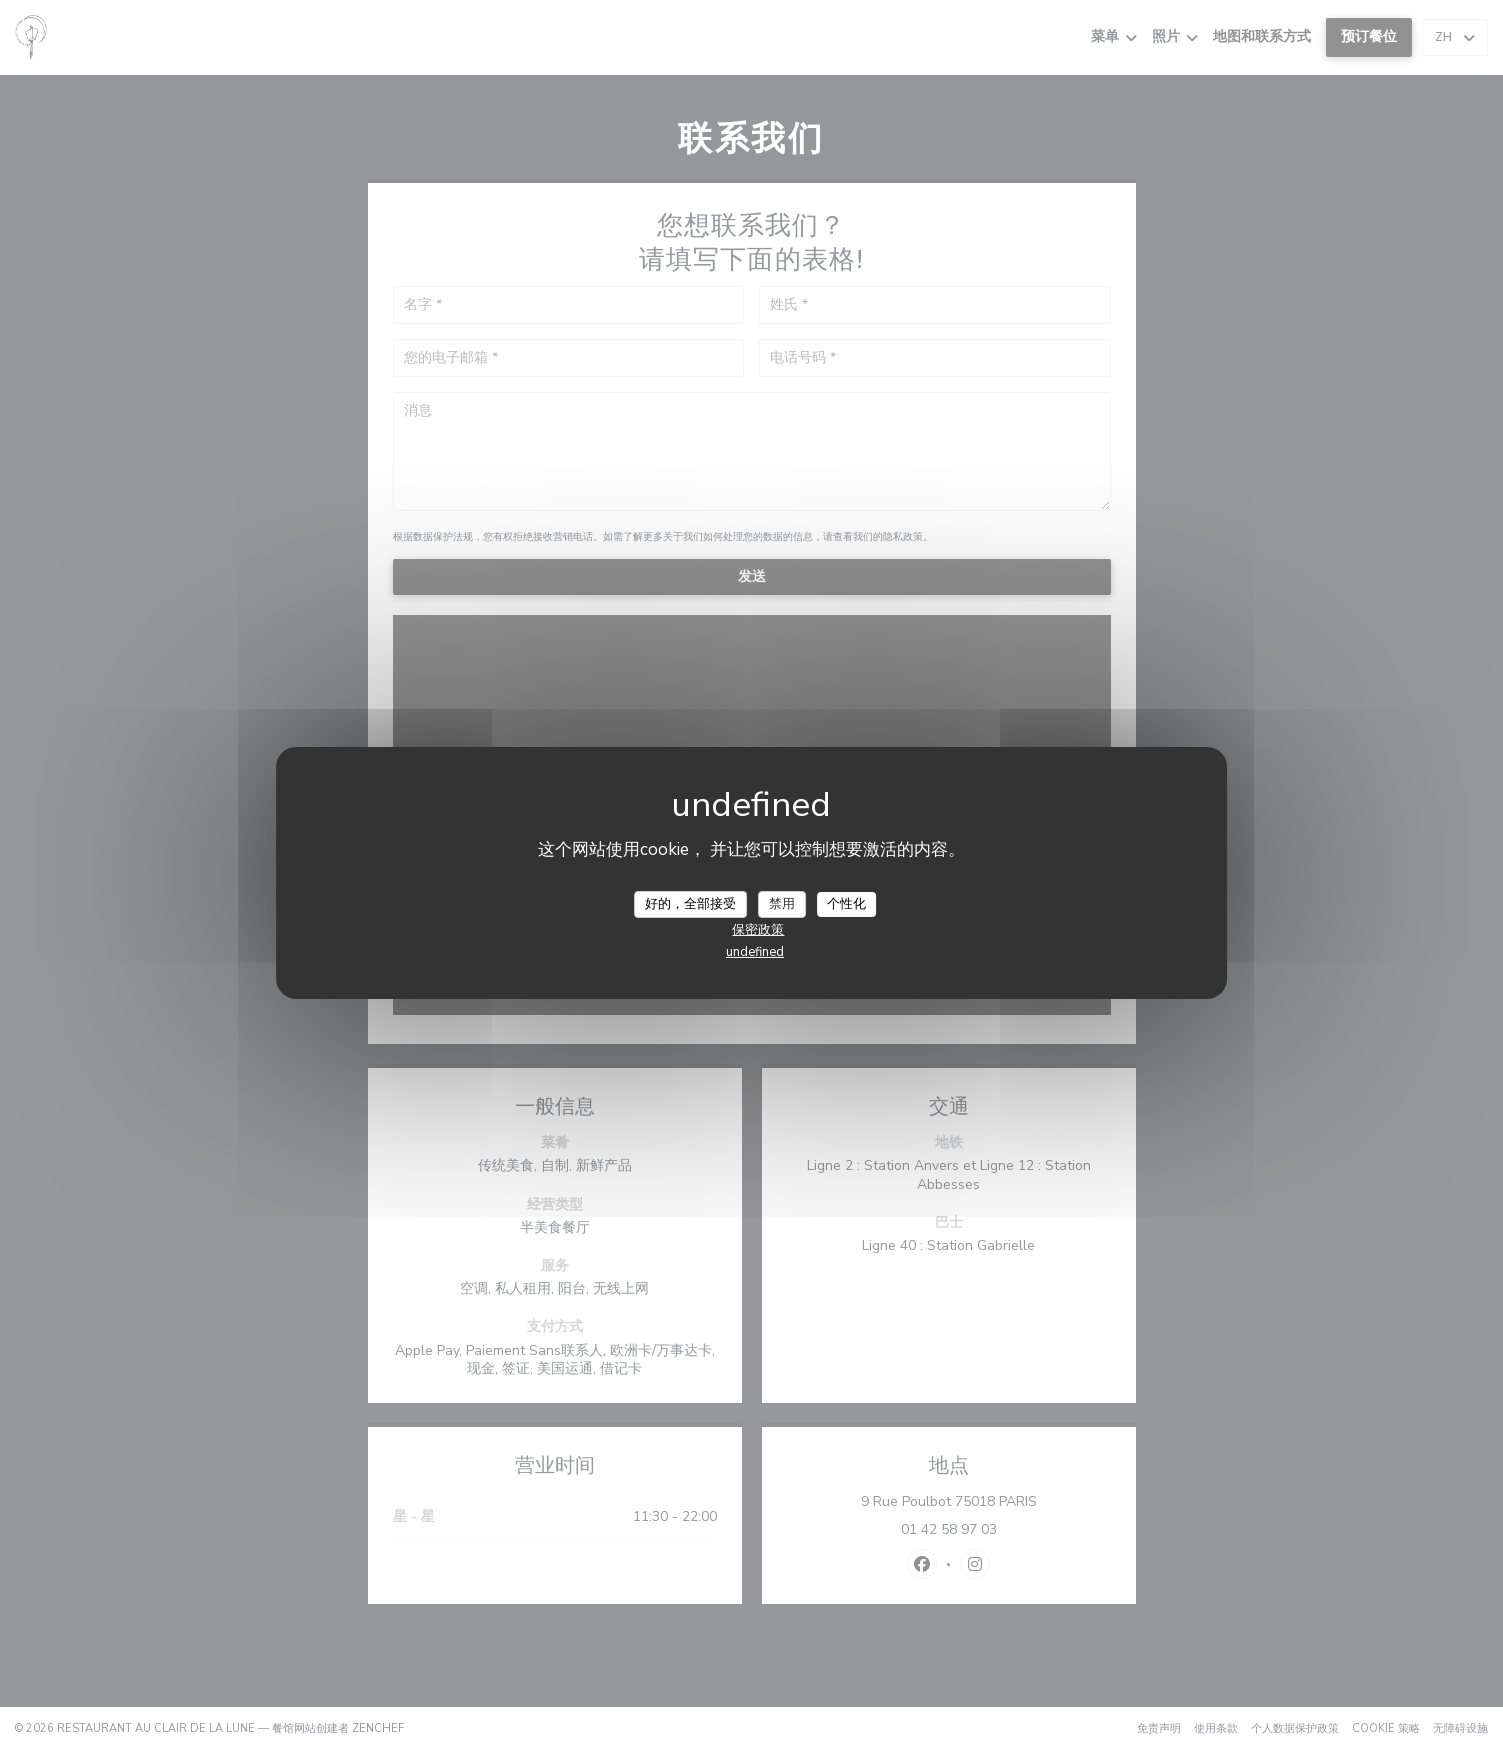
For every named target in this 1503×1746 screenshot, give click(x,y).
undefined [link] (755, 952)
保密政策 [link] (758, 930)
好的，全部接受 (690, 903)
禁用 (782, 903)
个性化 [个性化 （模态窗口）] (846, 903)
